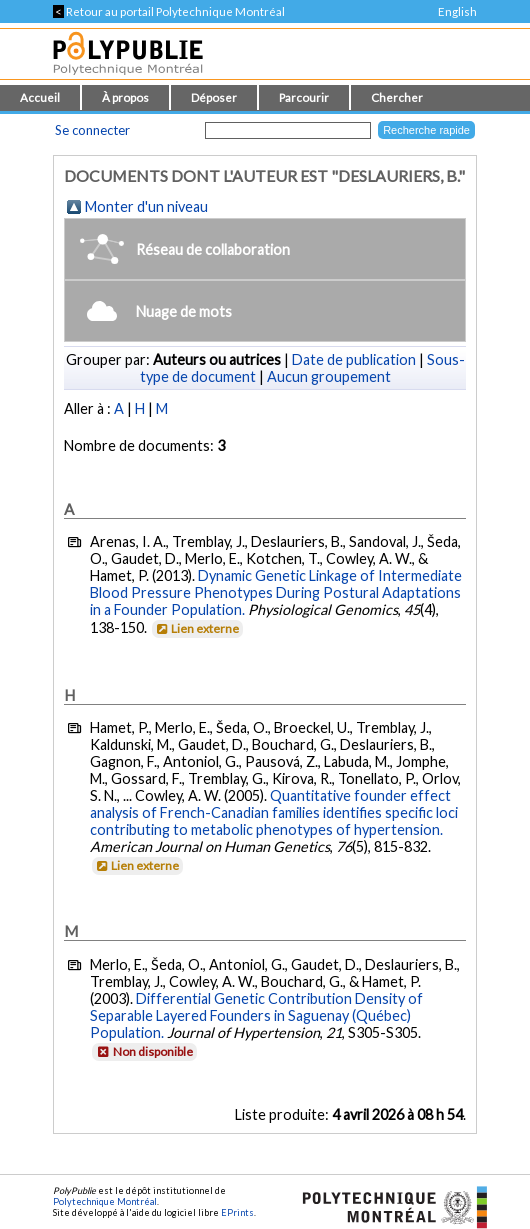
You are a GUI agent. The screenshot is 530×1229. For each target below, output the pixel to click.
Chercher (397, 97)
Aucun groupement (329, 376)
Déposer (214, 97)
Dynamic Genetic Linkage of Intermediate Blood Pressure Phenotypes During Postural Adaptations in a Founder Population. (276, 592)
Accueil (40, 97)
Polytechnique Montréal (105, 1201)
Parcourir (304, 97)
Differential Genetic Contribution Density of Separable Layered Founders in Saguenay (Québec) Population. (256, 1015)
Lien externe (196, 628)
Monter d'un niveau (146, 206)
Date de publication (354, 359)
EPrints (237, 1212)
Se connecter (92, 130)
